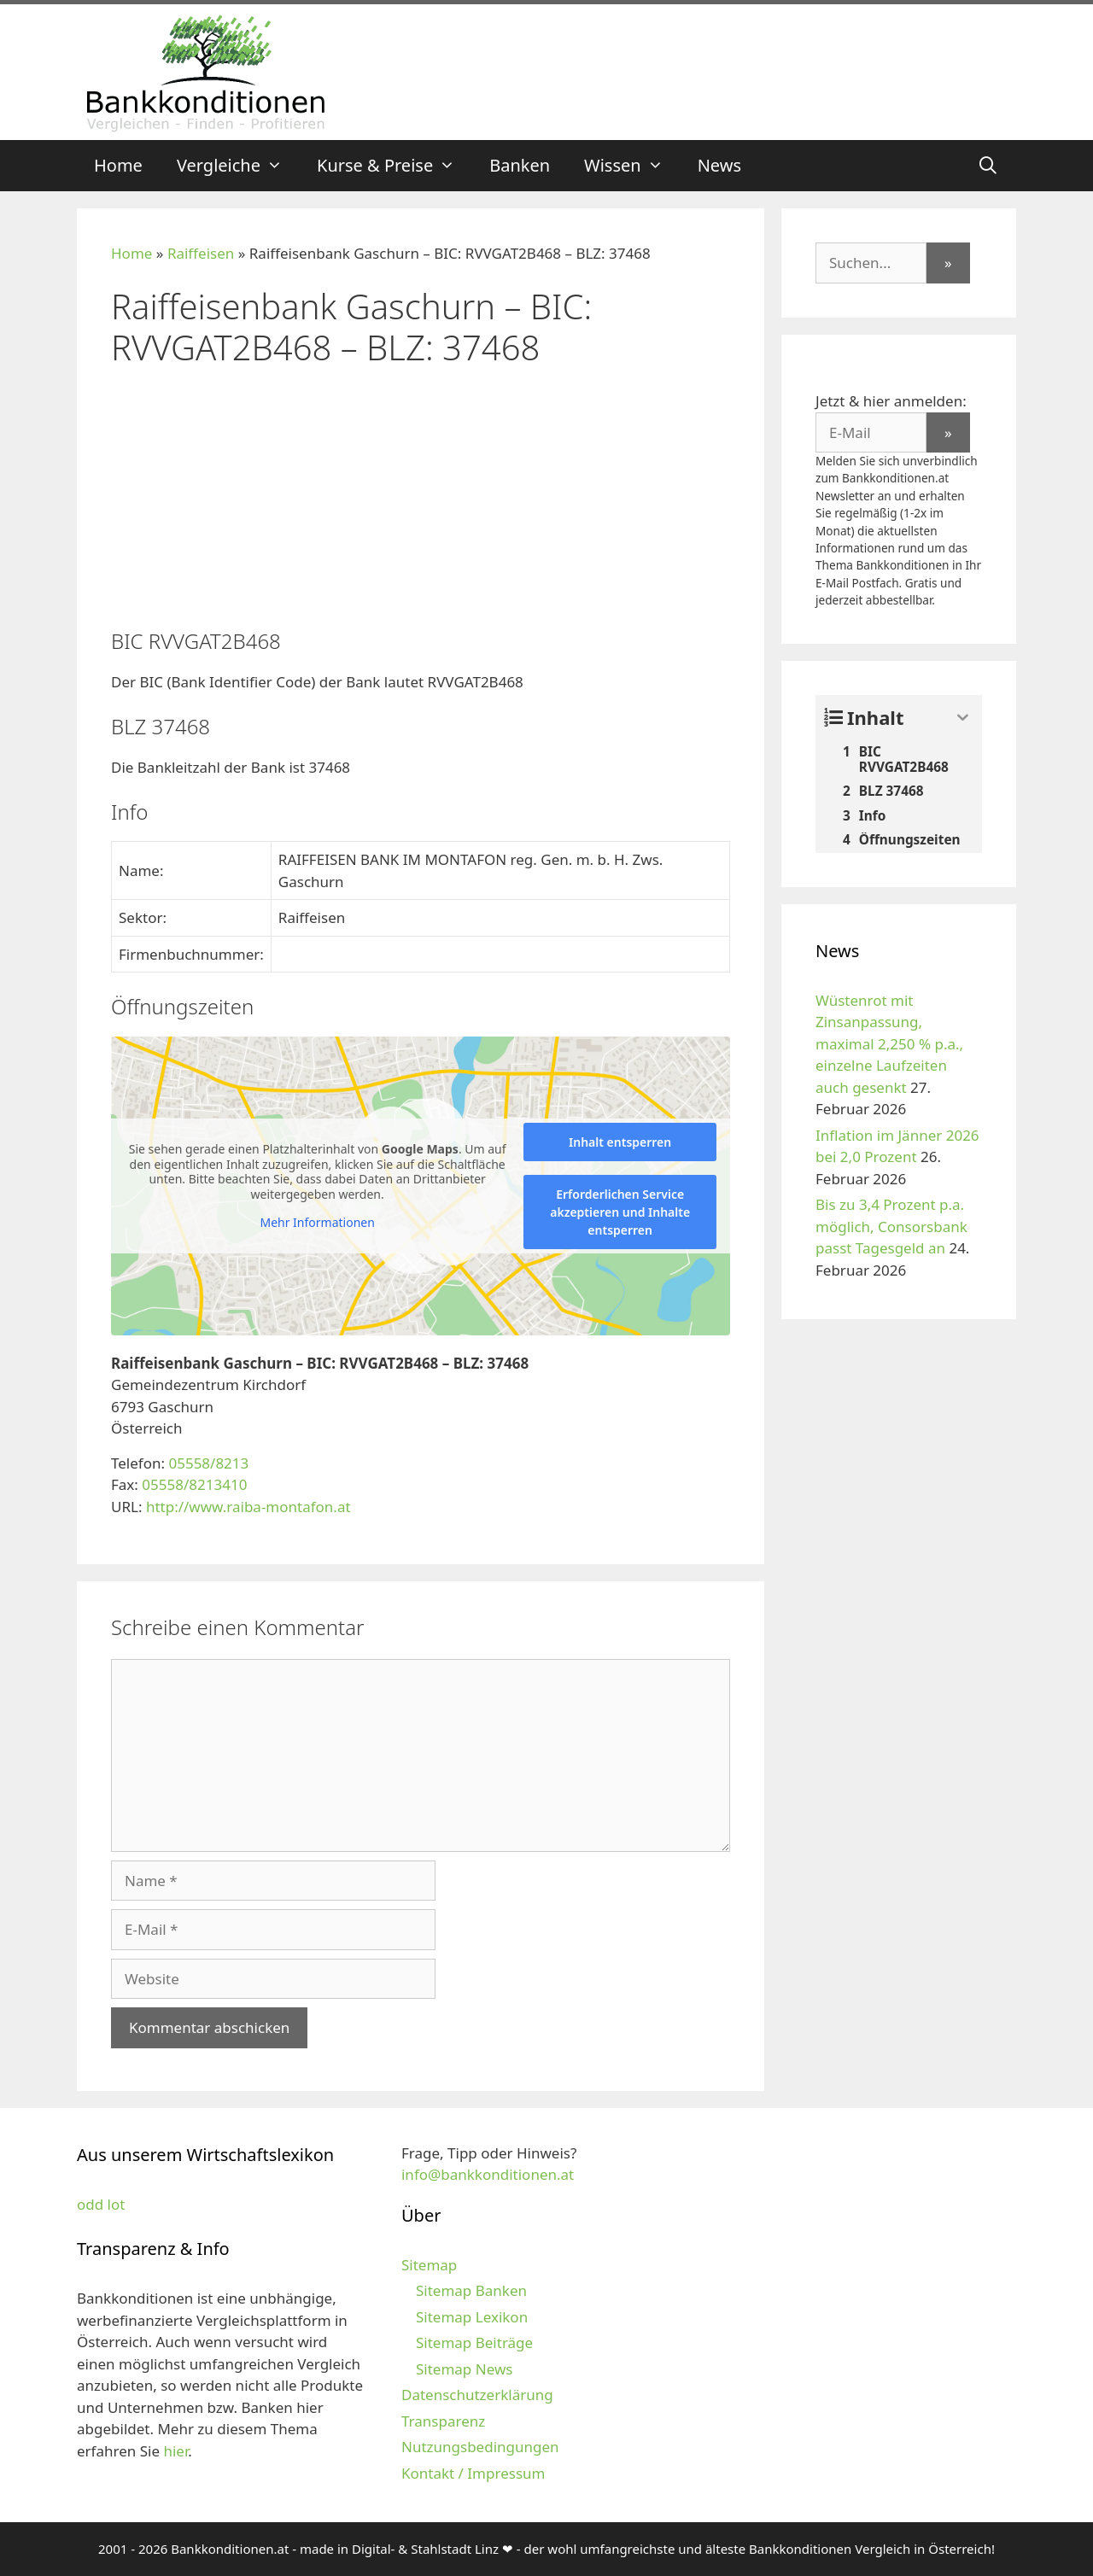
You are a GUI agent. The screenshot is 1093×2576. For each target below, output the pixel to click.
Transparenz (443, 2421)
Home (118, 165)
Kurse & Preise (394, 165)
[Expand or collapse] (962, 718)
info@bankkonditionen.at (487, 2174)
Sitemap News (464, 2369)
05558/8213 (208, 1463)
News (719, 165)
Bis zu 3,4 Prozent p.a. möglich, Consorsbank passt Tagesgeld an (891, 1226)
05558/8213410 (194, 1484)
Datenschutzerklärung (477, 2394)
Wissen (632, 165)
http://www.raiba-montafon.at (248, 1506)
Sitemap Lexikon (472, 2317)
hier (175, 2451)
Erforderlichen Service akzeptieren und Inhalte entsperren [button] (620, 1212)
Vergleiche (238, 165)
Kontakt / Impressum (473, 2473)
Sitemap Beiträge (474, 2342)
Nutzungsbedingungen (480, 2446)
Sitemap (429, 2265)
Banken (519, 165)
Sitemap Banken (471, 2290)
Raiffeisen (200, 253)
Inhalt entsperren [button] (620, 1142)
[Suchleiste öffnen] (988, 165)
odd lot (101, 2204)
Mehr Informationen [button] (317, 1222)
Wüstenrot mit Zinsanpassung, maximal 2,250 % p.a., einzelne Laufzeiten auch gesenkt (889, 1043)
